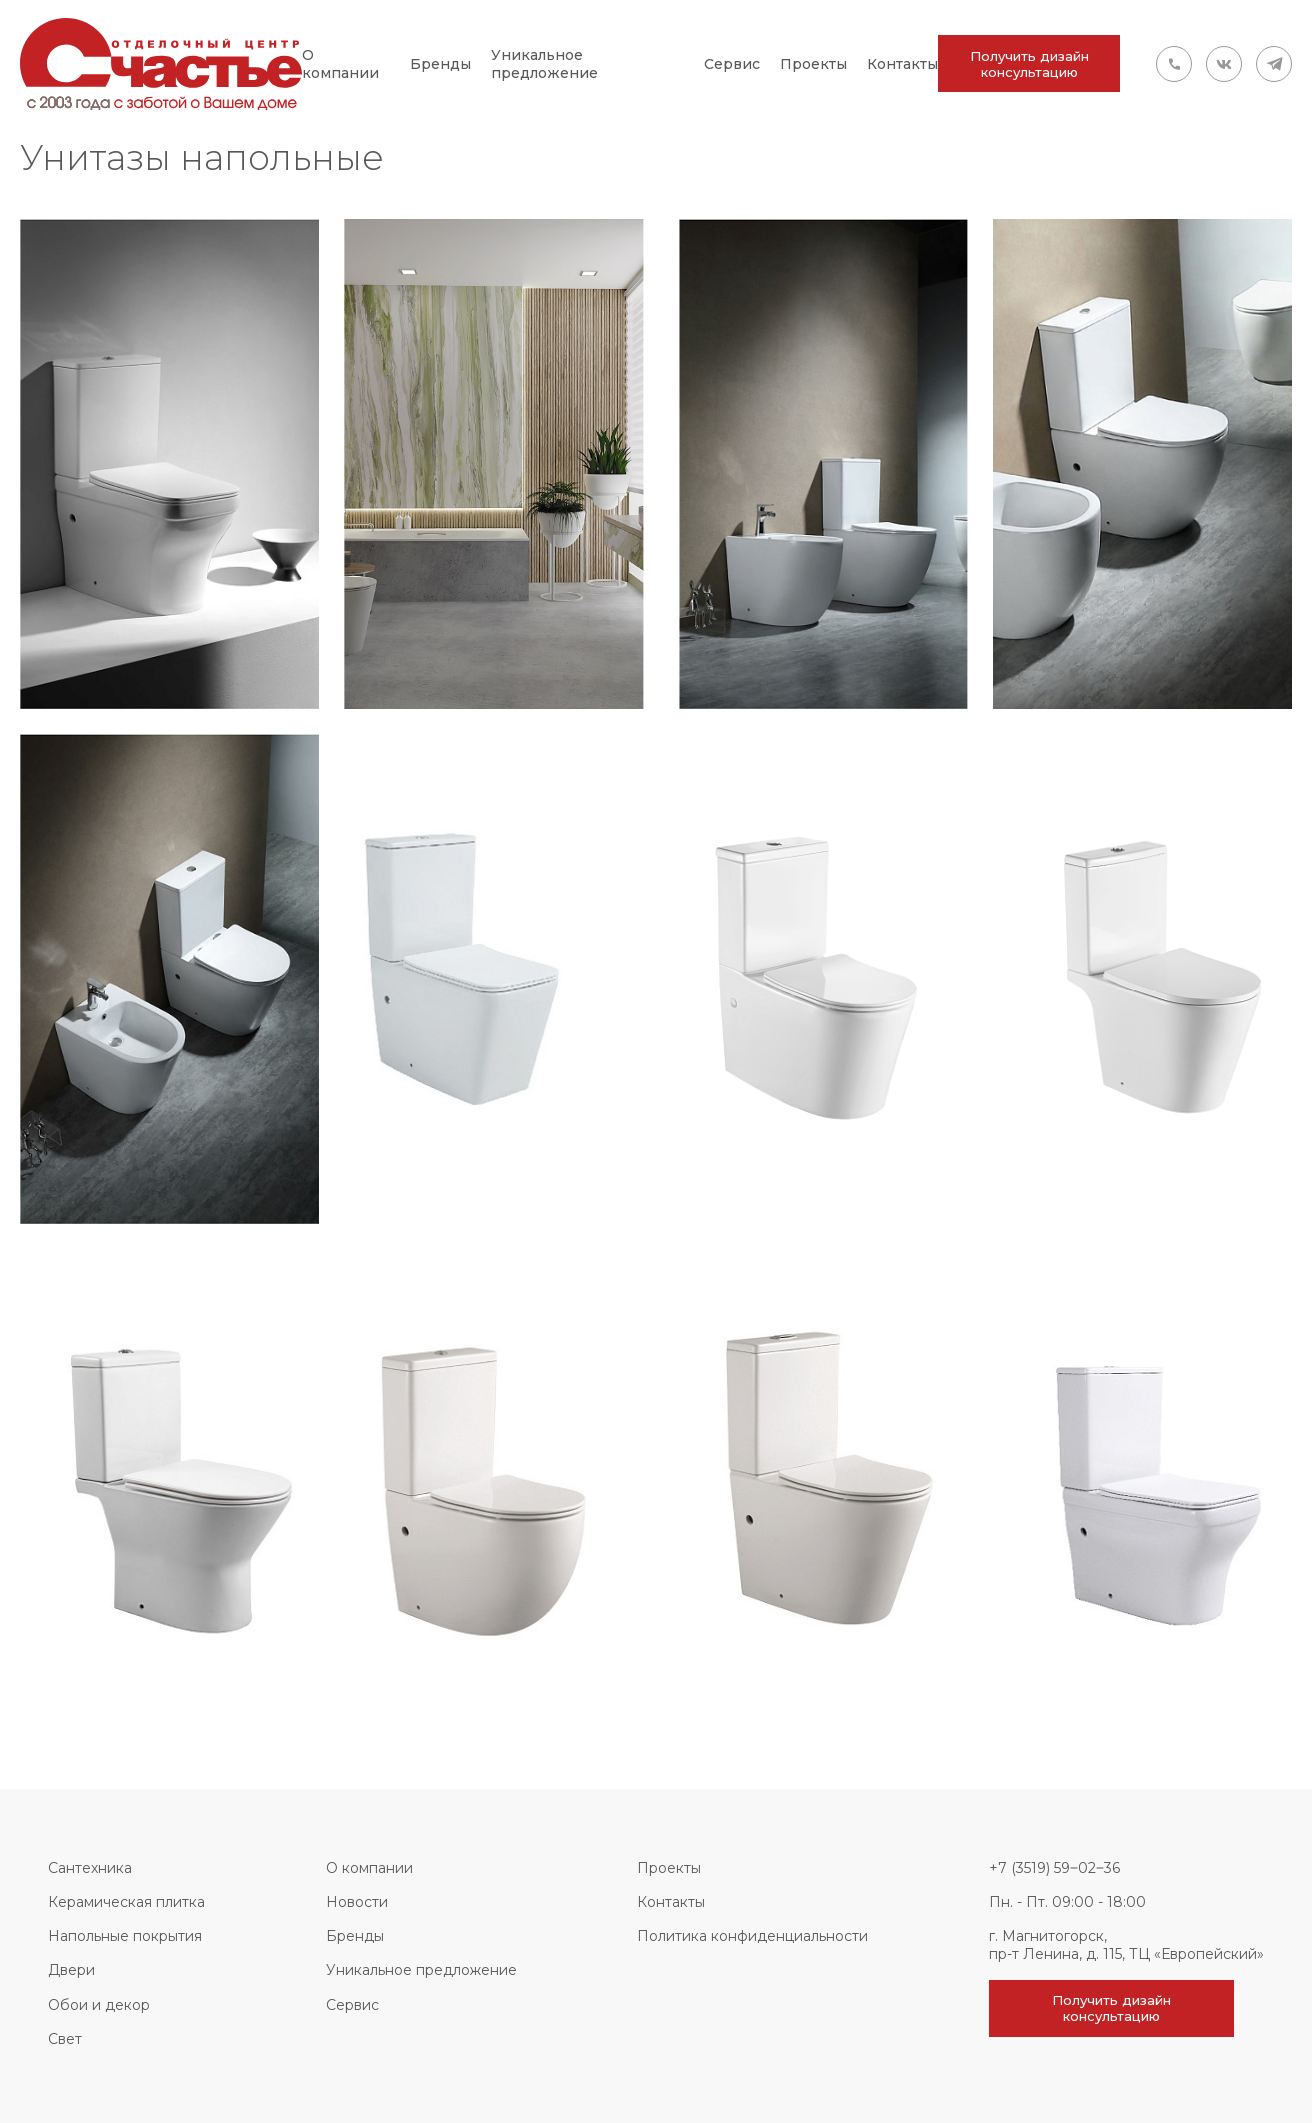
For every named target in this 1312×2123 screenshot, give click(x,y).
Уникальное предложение (544, 64)
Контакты (902, 64)
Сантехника (90, 1868)
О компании (340, 64)
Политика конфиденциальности (752, 1936)
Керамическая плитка (126, 1902)
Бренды (440, 64)
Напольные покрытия (125, 1936)
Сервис (732, 64)
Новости (357, 1902)
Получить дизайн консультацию (1029, 64)
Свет (65, 2039)
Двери (71, 1970)
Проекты (813, 64)
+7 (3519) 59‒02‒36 (1054, 1868)
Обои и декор (99, 2005)
